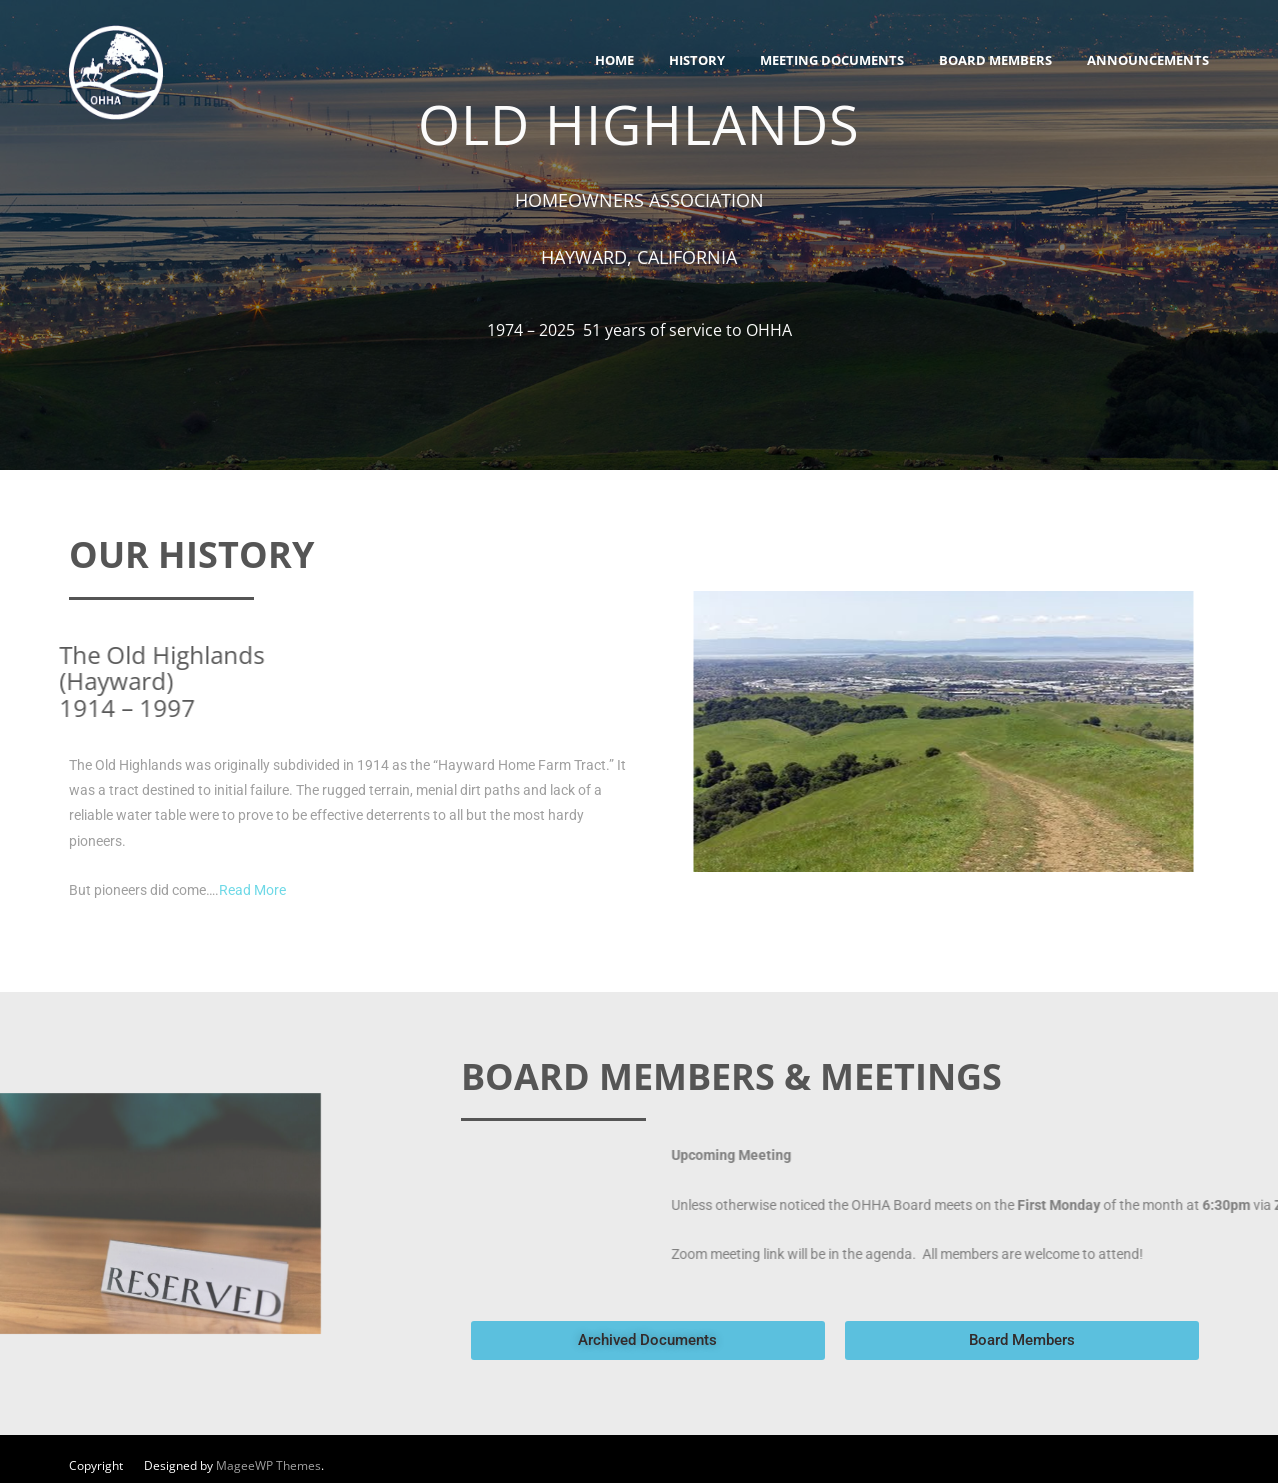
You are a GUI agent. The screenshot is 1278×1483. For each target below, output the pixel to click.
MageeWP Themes (268, 1465)
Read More (252, 890)
